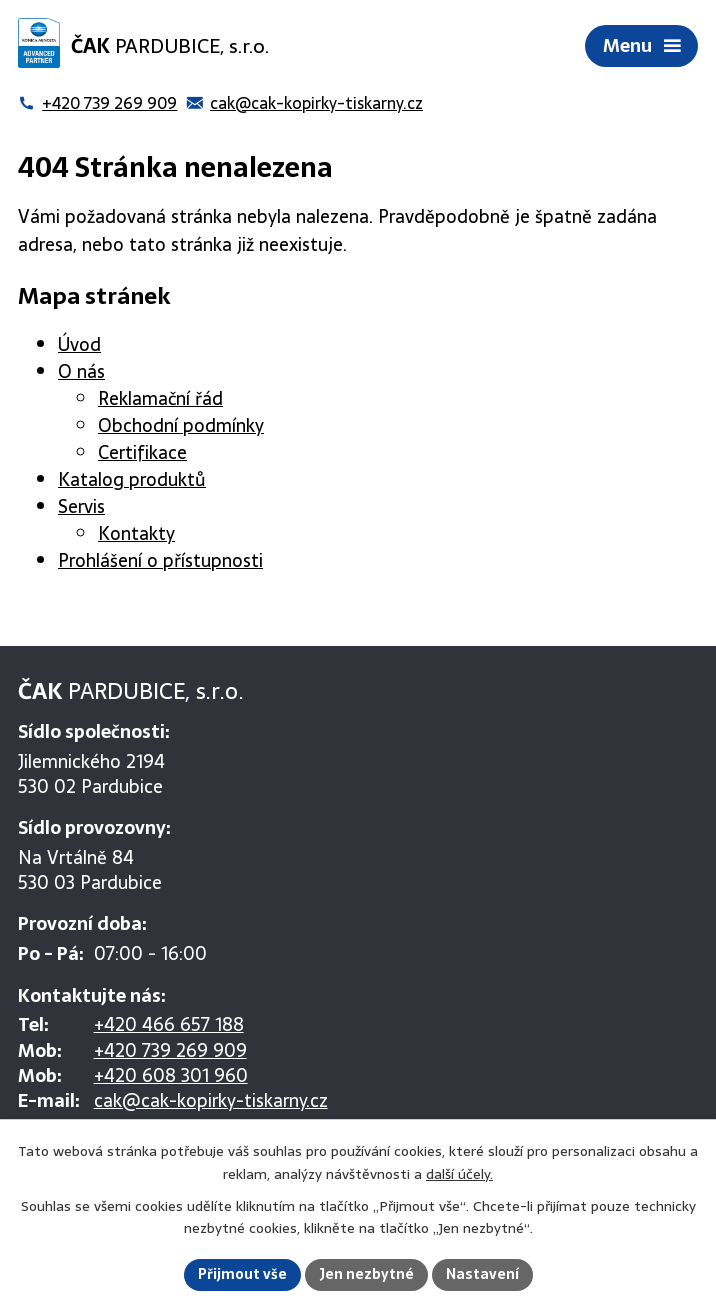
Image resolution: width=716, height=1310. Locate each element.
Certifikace (142, 452)
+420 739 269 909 (170, 1050)
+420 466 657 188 (169, 1024)
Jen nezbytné (366, 1274)
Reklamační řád (160, 398)
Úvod (79, 344)
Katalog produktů (132, 479)
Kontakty (136, 533)
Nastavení (482, 1274)
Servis (81, 506)
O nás (81, 371)
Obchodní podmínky (181, 425)
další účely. (459, 1174)
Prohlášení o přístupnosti (160, 560)
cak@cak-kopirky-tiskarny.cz (211, 1100)
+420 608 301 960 (171, 1075)
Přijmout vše (242, 1274)
